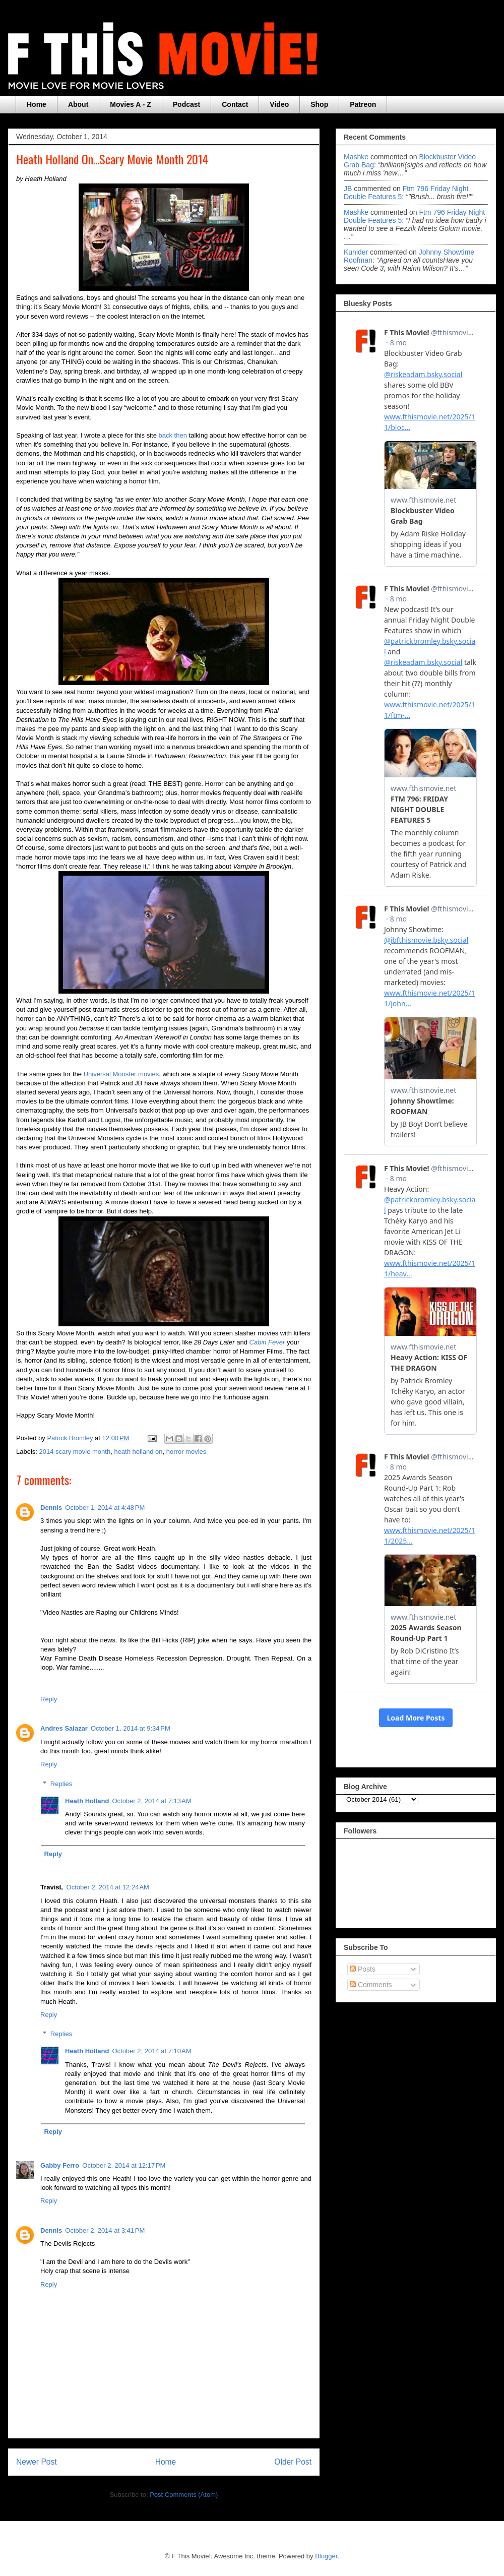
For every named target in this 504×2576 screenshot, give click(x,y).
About (78, 104)
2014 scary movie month (75, 1451)
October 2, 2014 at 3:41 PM (105, 2230)
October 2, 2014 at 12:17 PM (123, 2165)
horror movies (186, 1451)
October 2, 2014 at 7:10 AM (151, 2051)
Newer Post (36, 2462)
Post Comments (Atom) (184, 2494)
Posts (362, 1969)
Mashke (356, 157)
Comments (371, 1985)
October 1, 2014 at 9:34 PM (130, 1728)
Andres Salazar (64, 1728)
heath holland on (138, 1451)
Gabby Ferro (59, 2165)
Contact (235, 104)
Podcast (186, 104)
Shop (319, 104)
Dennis (51, 1507)
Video (279, 104)
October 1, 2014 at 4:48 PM (105, 1507)
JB (348, 189)
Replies (61, 1783)
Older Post (292, 2462)
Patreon (363, 104)
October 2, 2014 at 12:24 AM (108, 1887)
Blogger (326, 2556)
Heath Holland (87, 1801)
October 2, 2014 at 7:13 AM (151, 1801)
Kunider (356, 252)
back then (173, 435)
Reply (48, 1699)
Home (36, 104)
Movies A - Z (130, 104)
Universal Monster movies (121, 1074)
